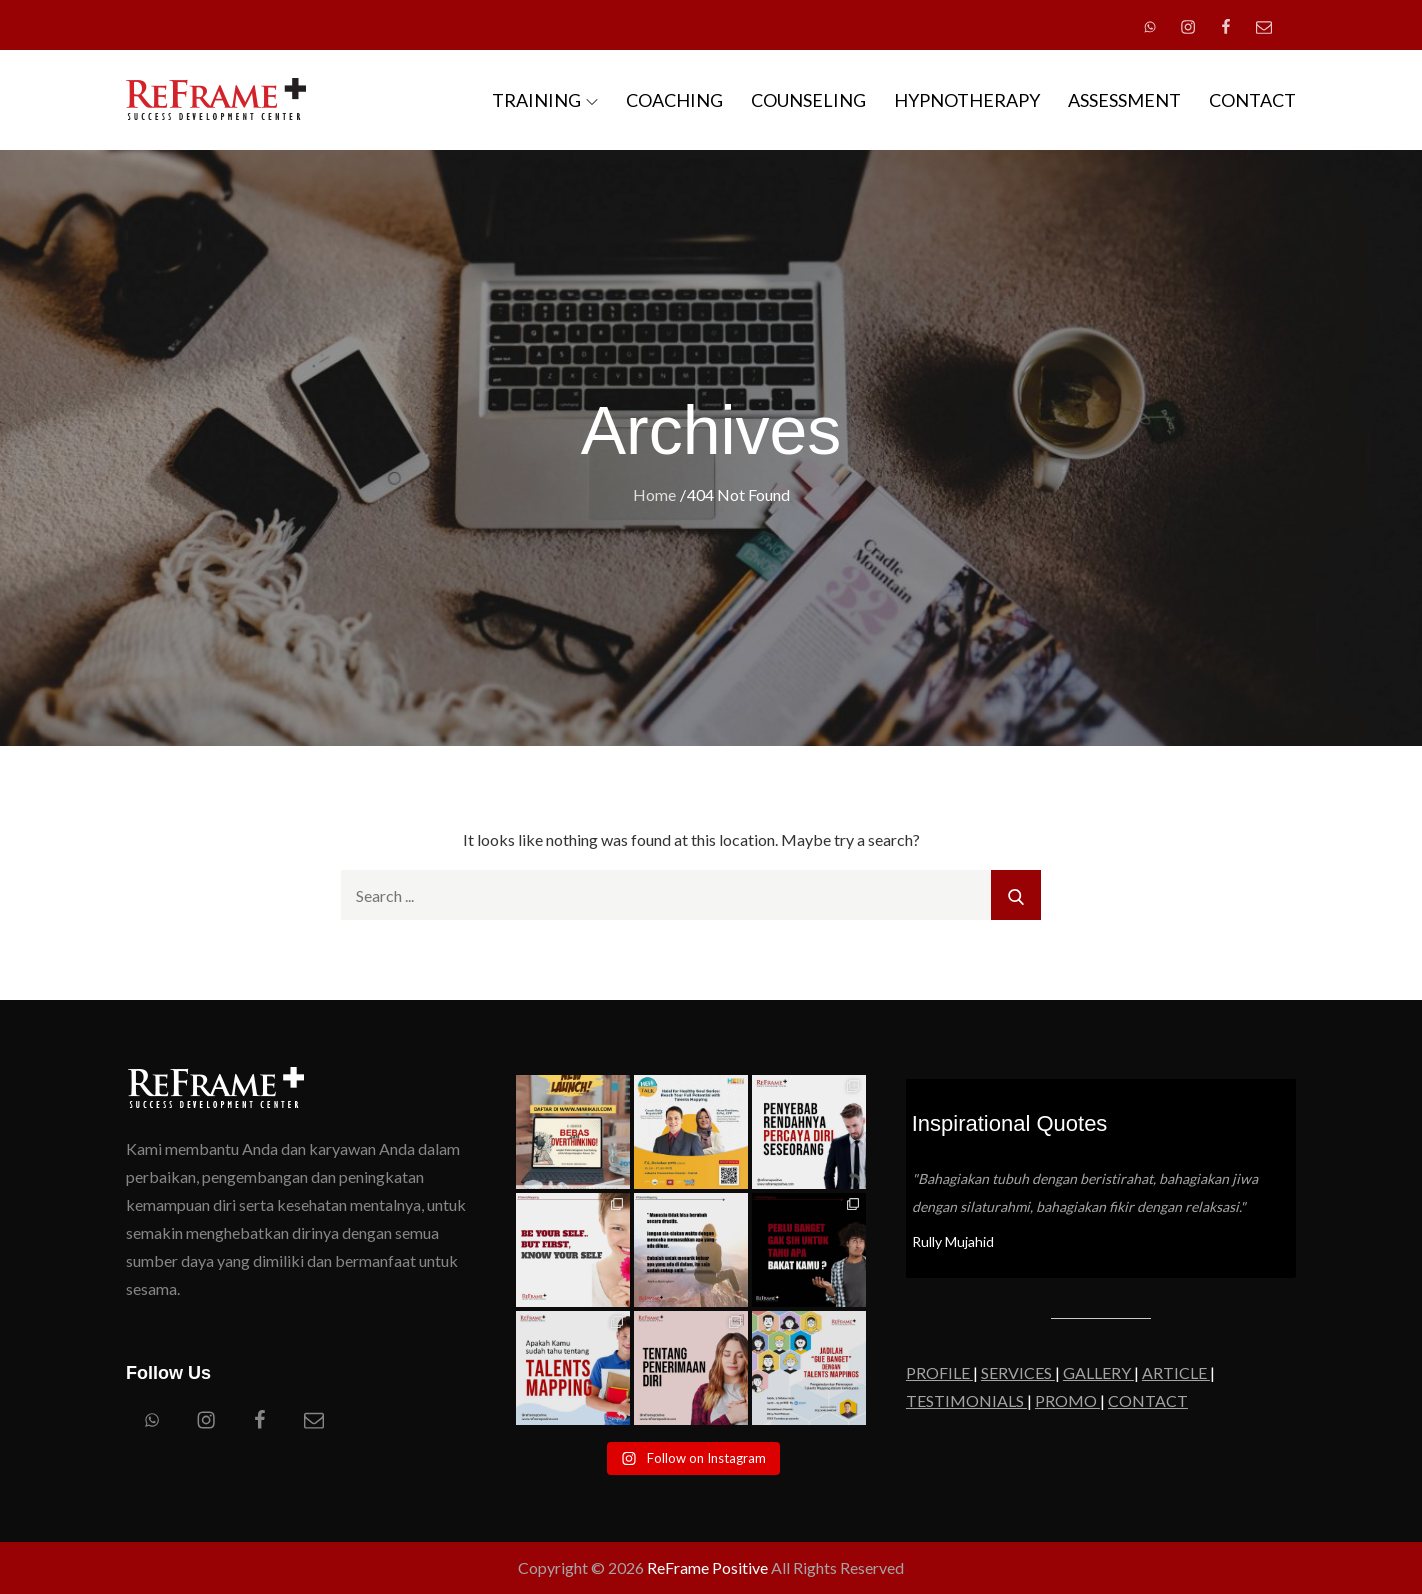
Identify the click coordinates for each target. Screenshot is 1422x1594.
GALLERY (1098, 1372)
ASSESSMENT (1124, 100)
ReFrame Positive (707, 1567)
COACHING (674, 100)
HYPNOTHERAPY (967, 100)
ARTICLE (1176, 1372)
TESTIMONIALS (966, 1400)
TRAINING (545, 100)
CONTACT (1252, 100)
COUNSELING (808, 100)
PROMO (1067, 1400)
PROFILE (939, 1372)
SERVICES (1018, 1372)
